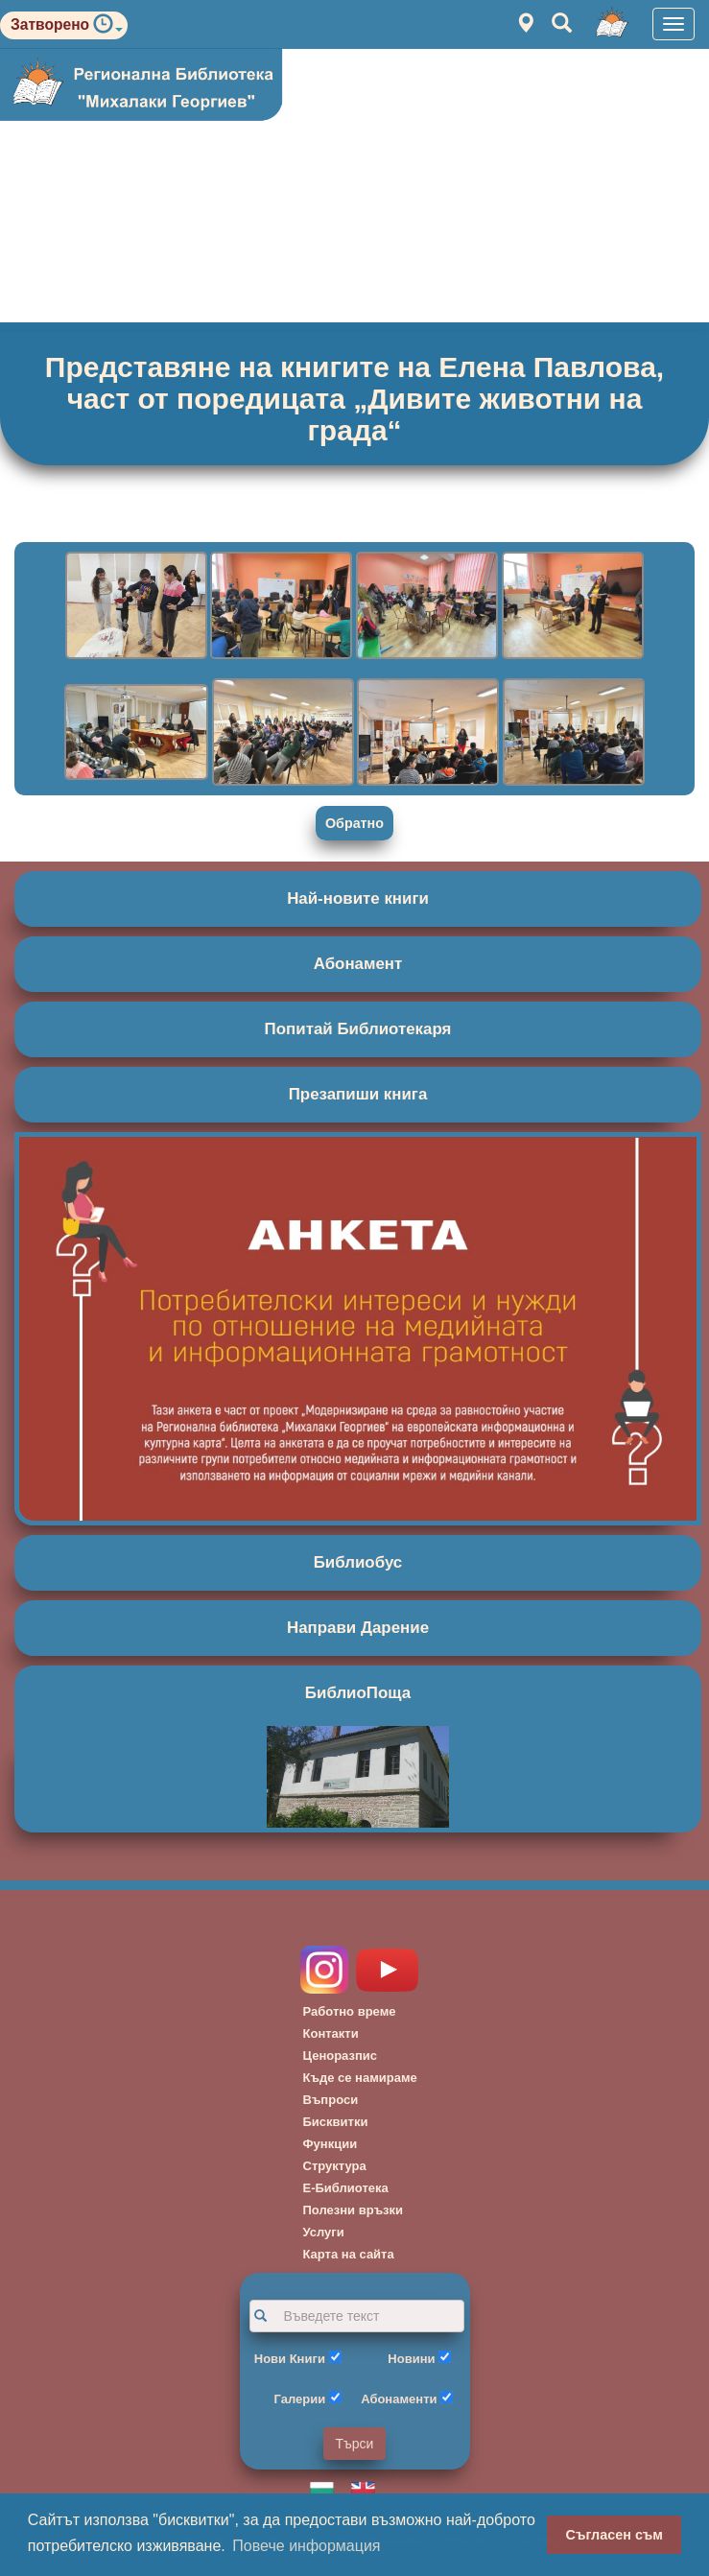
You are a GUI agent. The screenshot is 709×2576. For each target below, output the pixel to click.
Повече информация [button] (306, 2546)
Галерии (300, 2399)
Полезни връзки (353, 2210)
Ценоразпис (340, 2055)
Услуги (323, 2232)
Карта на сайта (348, 2254)
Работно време (349, 2011)
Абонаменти (399, 2399)
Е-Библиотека (346, 2188)
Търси (355, 2443)
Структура (334, 2166)
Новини (411, 2358)
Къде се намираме (360, 2077)
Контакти (331, 2033)
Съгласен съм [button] (614, 2534)
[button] (108, 28)
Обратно (354, 823)
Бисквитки (335, 2122)
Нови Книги (289, 2358)
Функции (330, 2144)
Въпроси (331, 2099)
